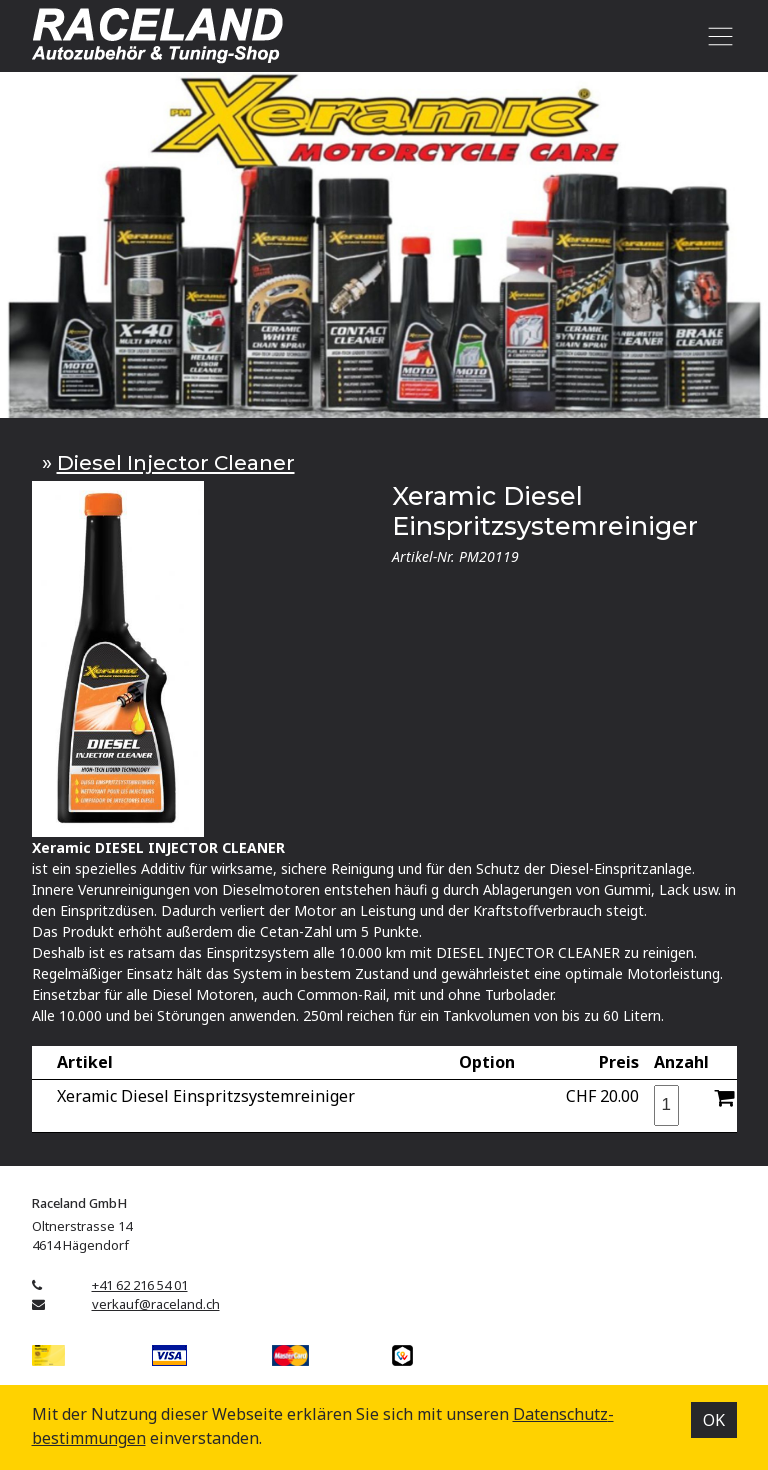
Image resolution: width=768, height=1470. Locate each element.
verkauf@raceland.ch (156, 1304)
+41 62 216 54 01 (140, 1285)
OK (714, 1420)
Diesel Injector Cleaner (176, 462)
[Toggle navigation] (717, 36)
